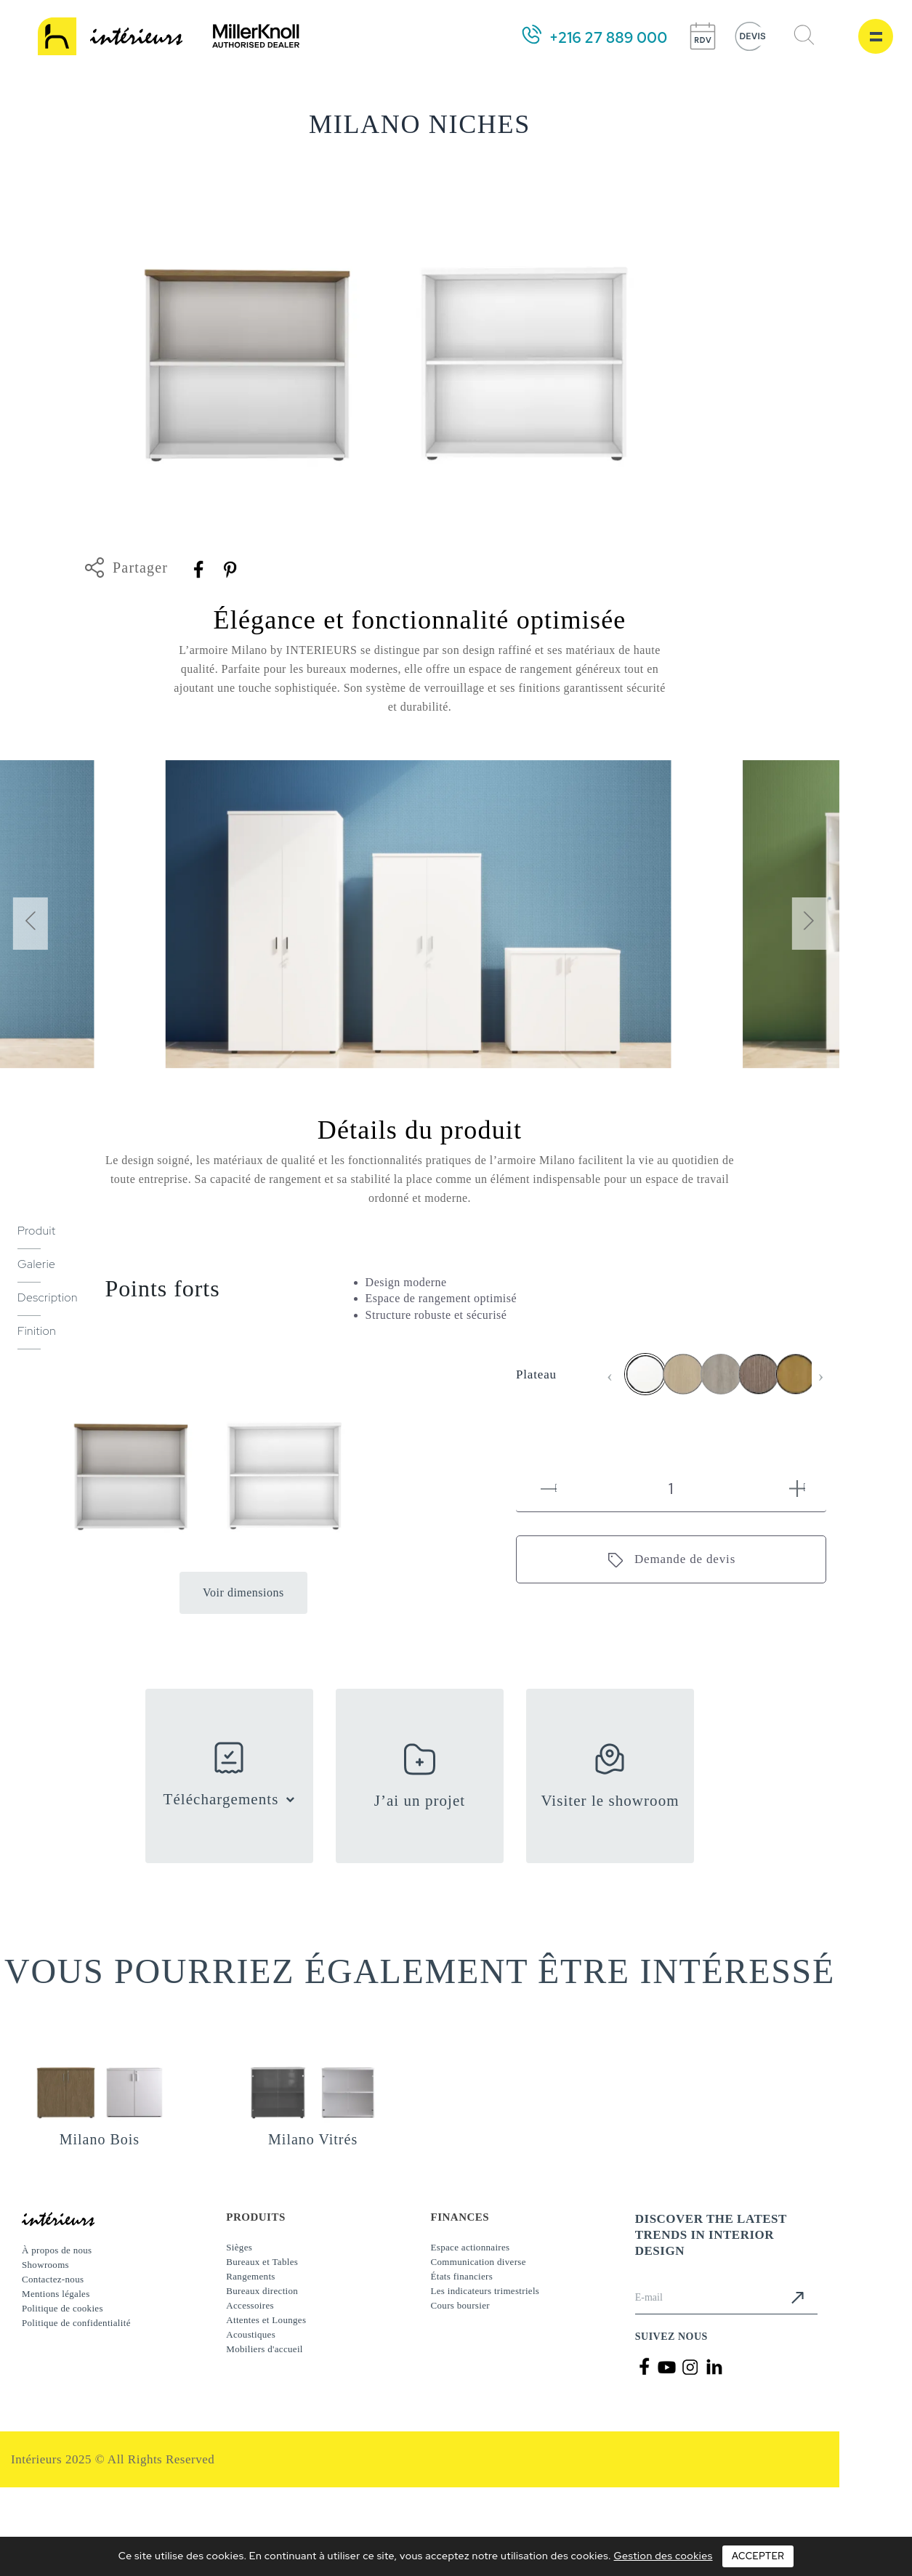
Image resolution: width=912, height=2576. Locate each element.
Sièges (239, 2247)
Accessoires (250, 2305)
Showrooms (45, 2264)
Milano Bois (100, 2139)
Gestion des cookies (663, 2555)
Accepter (758, 2556)
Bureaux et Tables (262, 2261)
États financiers (462, 2276)
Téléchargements (221, 1799)
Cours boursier (460, 2305)
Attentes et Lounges (266, 2319)
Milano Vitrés (313, 2139)
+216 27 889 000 (608, 37)
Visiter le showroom (610, 1800)
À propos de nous (57, 2250)
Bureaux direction (262, 2290)
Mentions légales (56, 2293)
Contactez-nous (53, 2279)
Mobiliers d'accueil (264, 2348)
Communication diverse (478, 2261)
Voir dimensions (243, 1592)
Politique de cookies (62, 2308)
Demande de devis (684, 1559)
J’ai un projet (420, 1800)
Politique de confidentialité (76, 2322)
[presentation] (29, 923)
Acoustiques (250, 2334)
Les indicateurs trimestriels (485, 2290)
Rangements (250, 2276)
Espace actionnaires (470, 2247)
